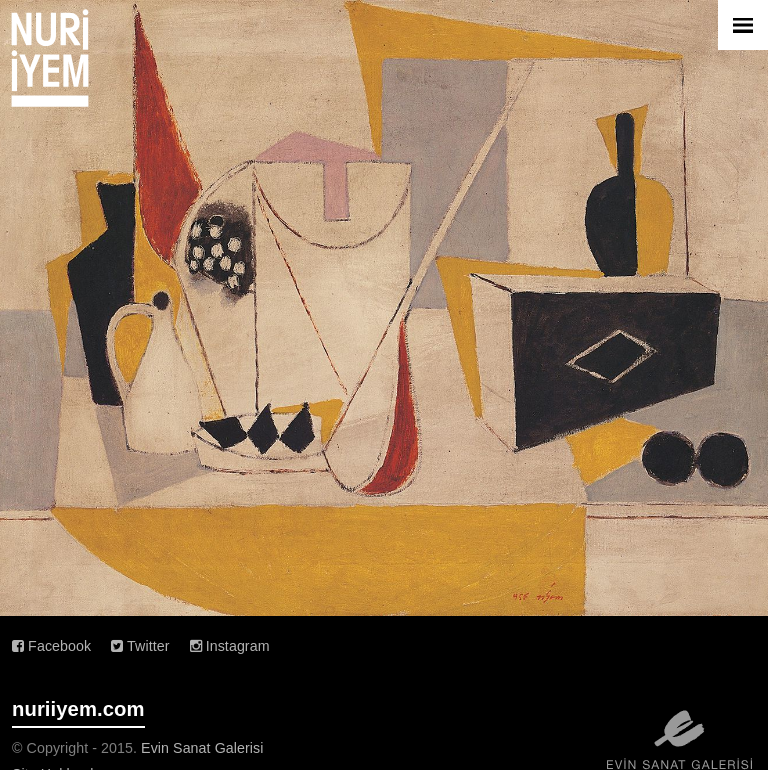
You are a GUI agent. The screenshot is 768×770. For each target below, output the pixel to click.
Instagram (230, 646)
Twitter (140, 646)
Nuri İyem (50, 58)
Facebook (51, 646)
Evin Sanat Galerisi (202, 748)
